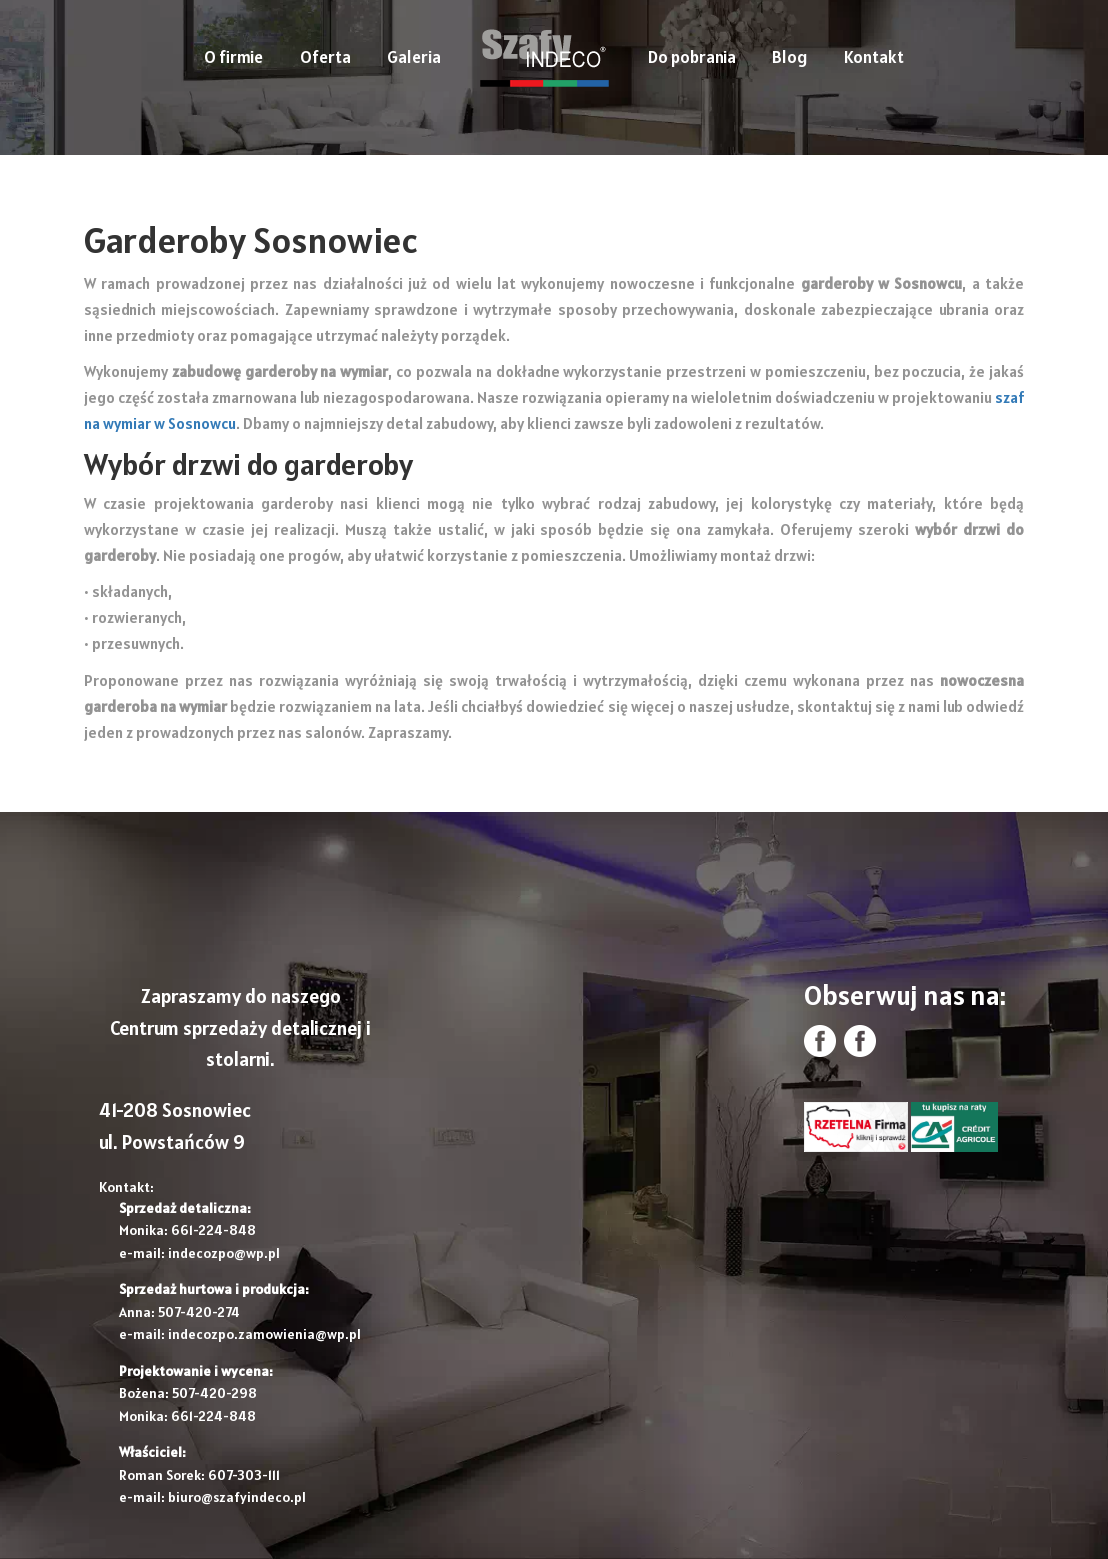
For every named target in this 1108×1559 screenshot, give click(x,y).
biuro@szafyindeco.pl (237, 1497)
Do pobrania (692, 57)
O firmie (233, 57)
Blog (789, 57)
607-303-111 (244, 1475)
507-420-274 (199, 1312)
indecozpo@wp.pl (224, 1253)
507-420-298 (214, 1393)
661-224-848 (213, 1230)
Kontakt (874, 57)
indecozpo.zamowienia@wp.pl (264, 1334)
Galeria (414, 57)
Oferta (325, 57)
